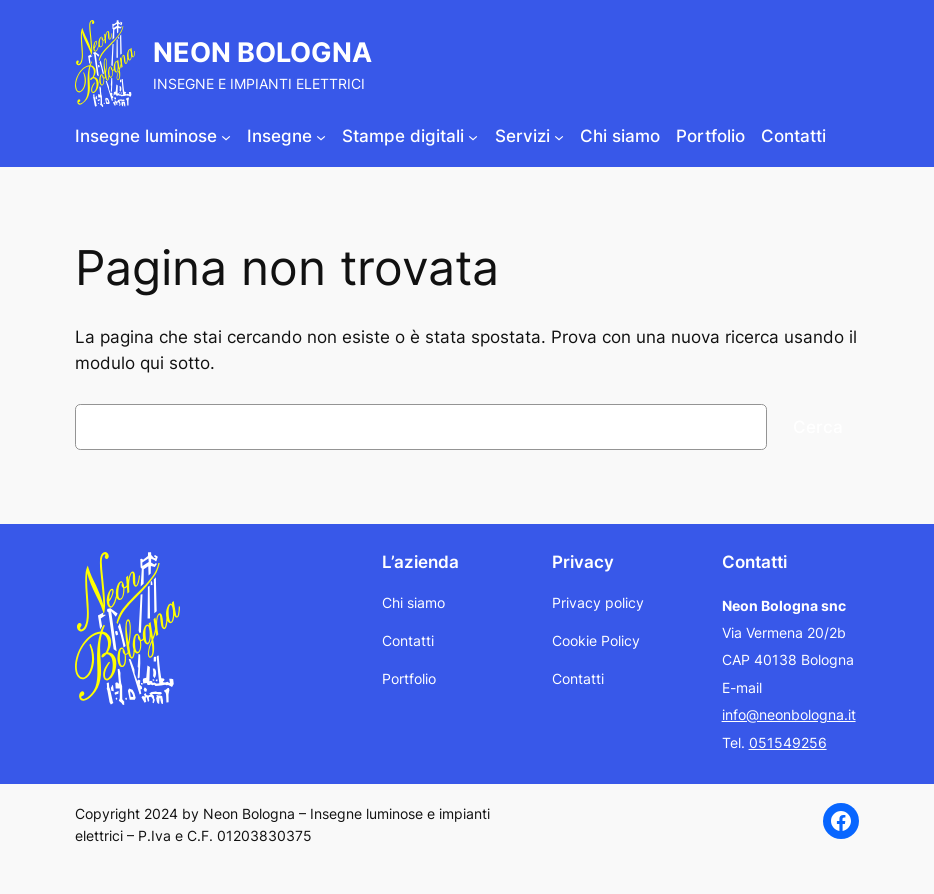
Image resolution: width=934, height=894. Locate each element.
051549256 (788, 742)
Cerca (818, 427)
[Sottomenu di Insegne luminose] (226, 136)
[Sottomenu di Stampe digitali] (473, 136)
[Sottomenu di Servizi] (559, 136)
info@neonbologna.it (789, 714)
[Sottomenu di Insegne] (321, 136)
